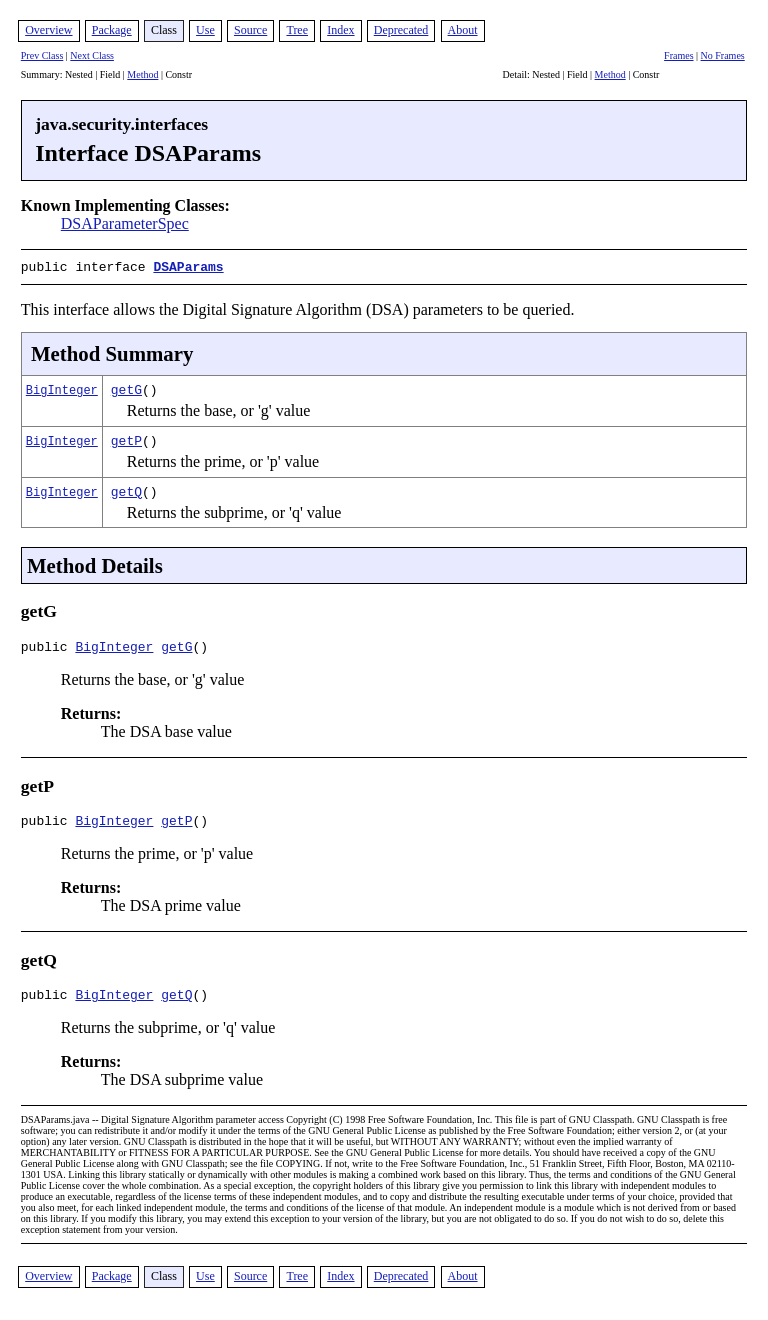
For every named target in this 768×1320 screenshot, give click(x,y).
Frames (678, 55)
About (463, 30)
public (48, 647)
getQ (126, 489)
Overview (48, 30)
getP (126, 438)
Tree (297, 30)
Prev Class (42, 55)
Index (340, 30)
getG (126, 387)
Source (250, 30)
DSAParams (188, 266)
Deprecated (401, 30)
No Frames (723, 55)
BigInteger (62, 387)
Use (205, 30)
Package (112, 30)
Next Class (92, 55)
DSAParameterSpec (125, 223)
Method (142, 74)
